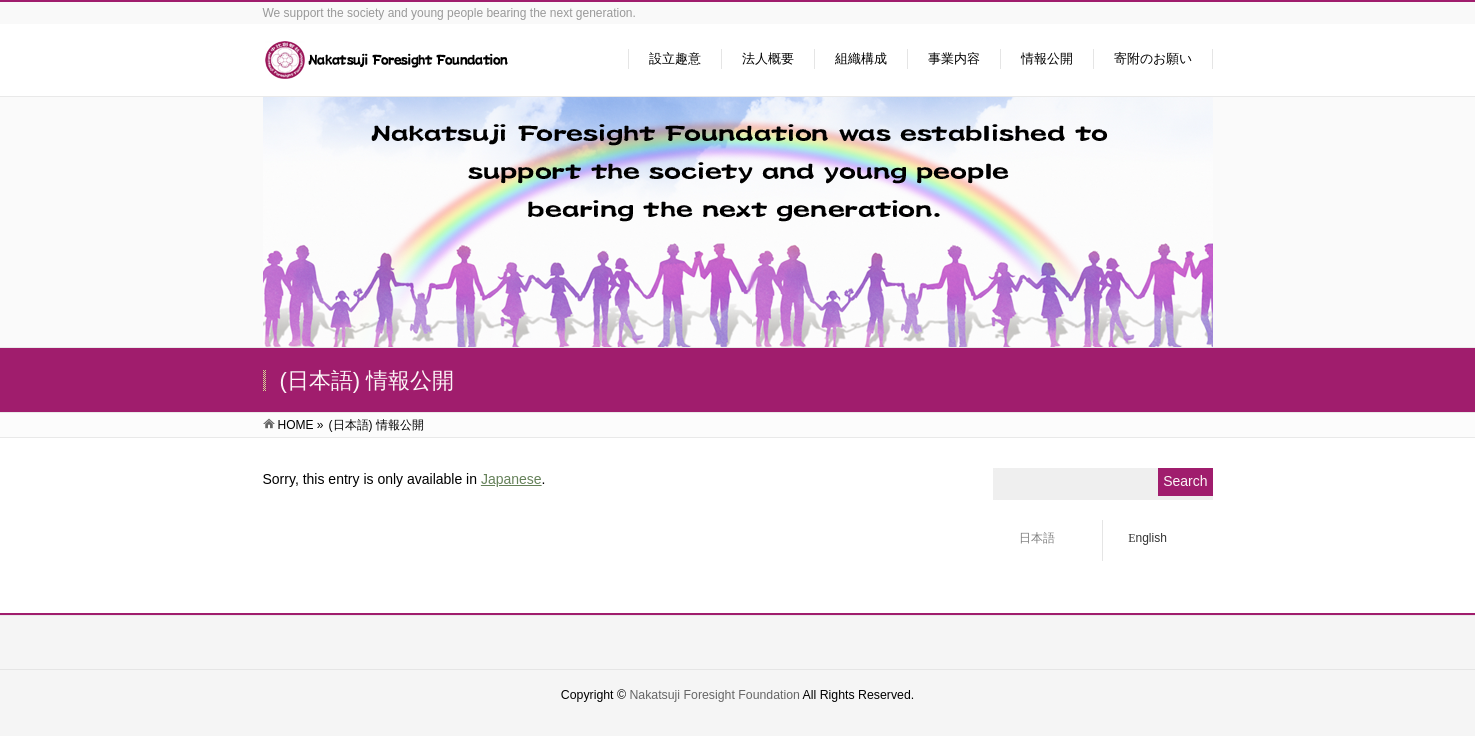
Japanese (511, 479)
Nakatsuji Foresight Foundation (714, 695)
